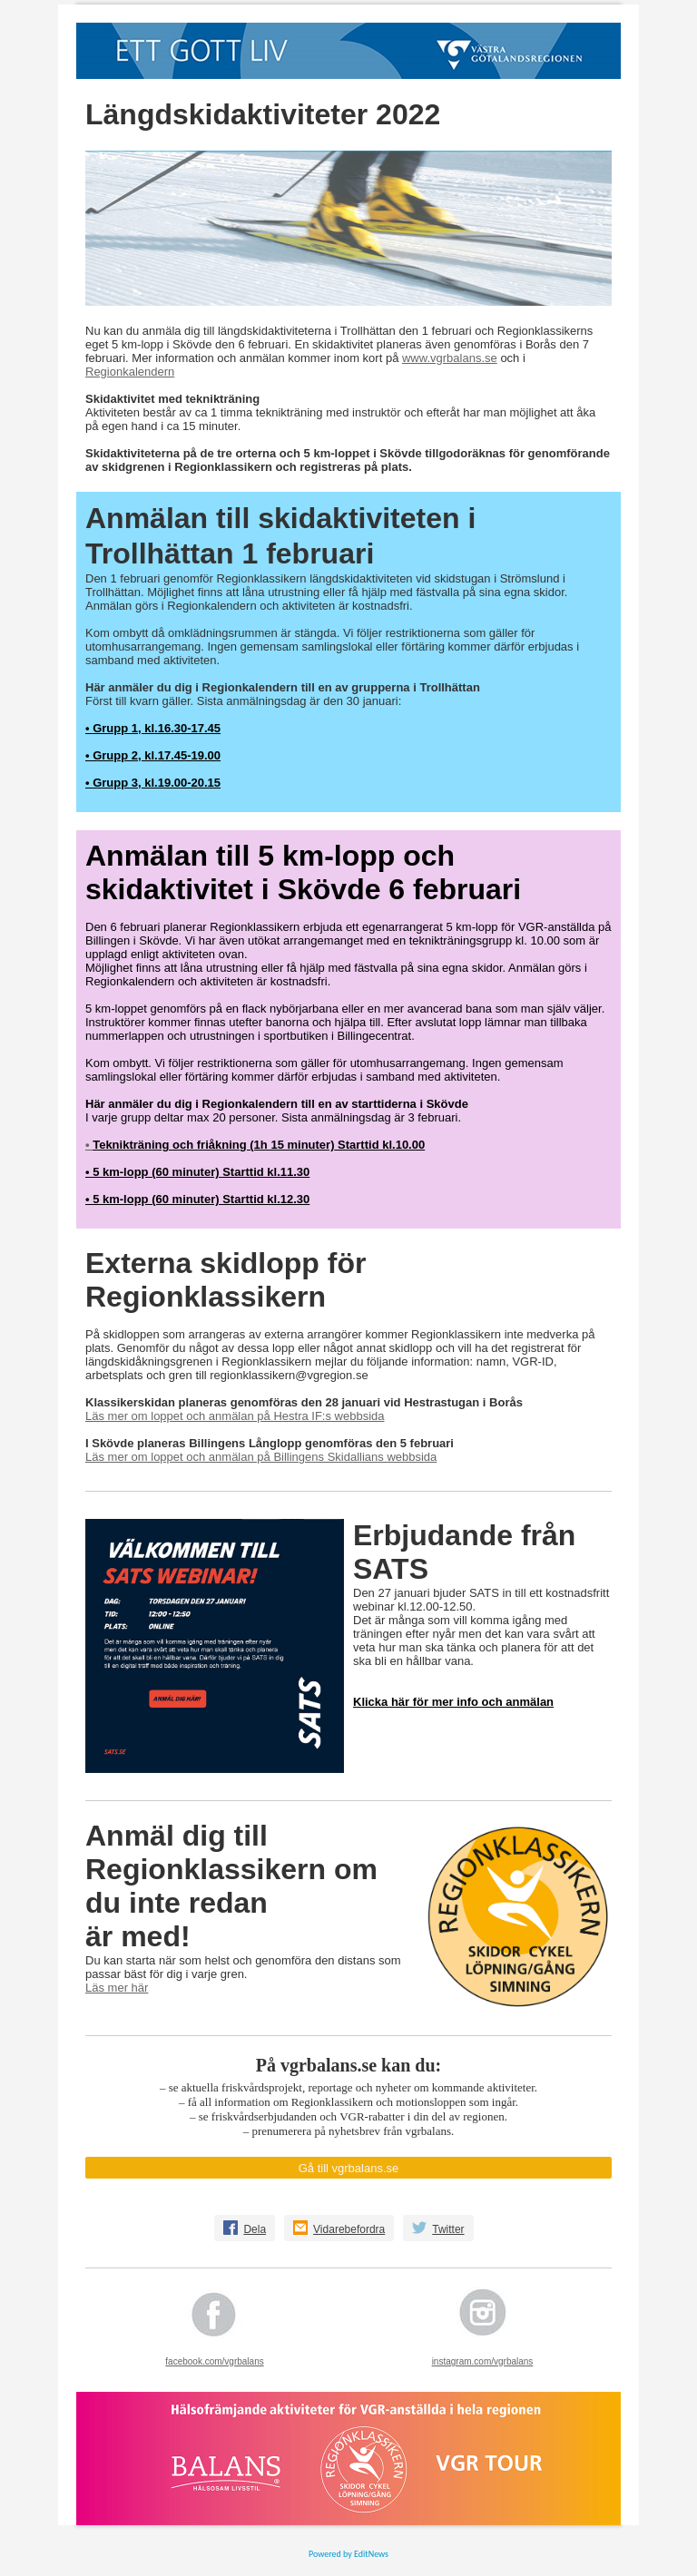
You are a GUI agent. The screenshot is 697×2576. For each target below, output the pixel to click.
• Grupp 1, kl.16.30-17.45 (153, 728)
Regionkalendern (129, 371)
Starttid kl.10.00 (379, 1144)
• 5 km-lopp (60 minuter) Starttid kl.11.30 (197, 1172)
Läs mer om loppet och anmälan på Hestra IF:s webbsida (235, 1416)
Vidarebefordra (349, 2229)
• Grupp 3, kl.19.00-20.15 (153, 782)
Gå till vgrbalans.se (349, 2168)
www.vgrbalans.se (449, 358)
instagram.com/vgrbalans (483, 2361)
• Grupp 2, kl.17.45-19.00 (153, 755)
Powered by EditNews (348, 2554)
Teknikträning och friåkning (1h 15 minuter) (213, 1144)
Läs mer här (116, 1987)
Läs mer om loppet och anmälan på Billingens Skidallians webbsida (261, 1457)
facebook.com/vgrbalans (214, 2361)
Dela (254, 2229)
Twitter (448, 2229)
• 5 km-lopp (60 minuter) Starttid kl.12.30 (197, 1199)
